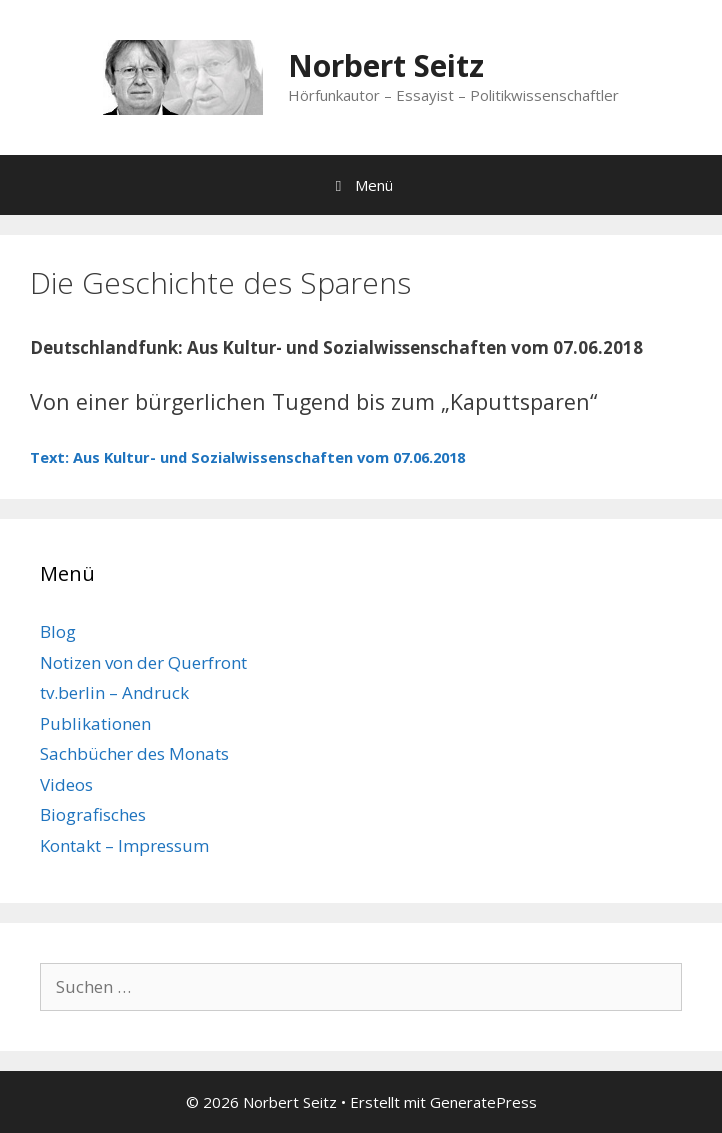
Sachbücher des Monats (134, 753)
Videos (66, 784)
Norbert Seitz (386, 65)
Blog (58, 631)
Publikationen (95, 723)
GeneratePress (483, 1102)
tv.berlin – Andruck (114, 692)
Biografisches (93, 814)
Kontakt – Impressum (124, 845)
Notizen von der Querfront (143, 662)
